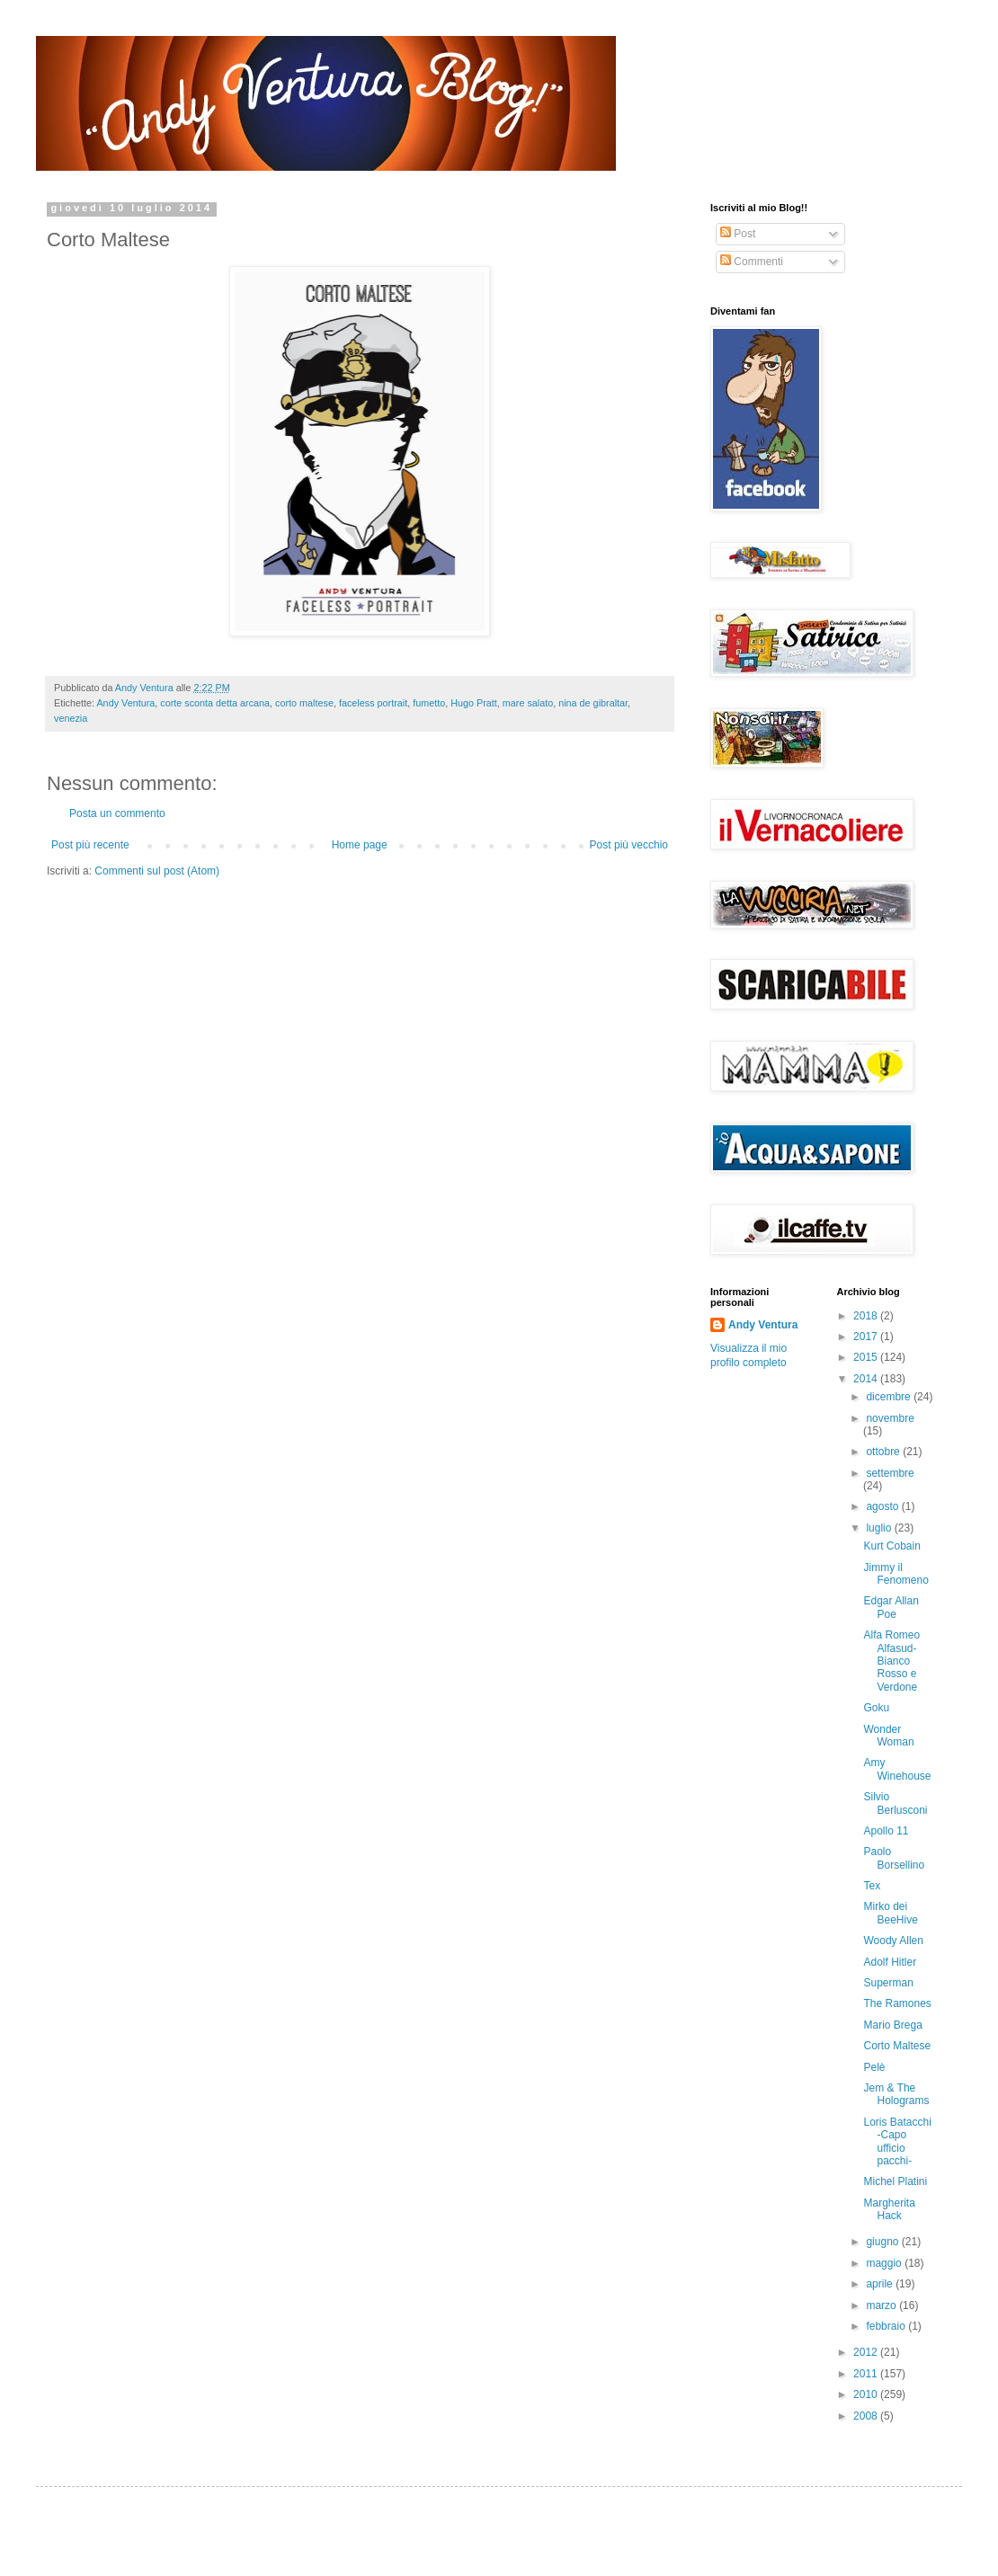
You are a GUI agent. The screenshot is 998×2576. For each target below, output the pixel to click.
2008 (866, 2416)
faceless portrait (373, 702)
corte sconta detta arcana (215, 702)
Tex (871, 1885)
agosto (883, 1506)
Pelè (874, 2067)
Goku (876, 1707)
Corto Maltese (897, 2045)
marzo (882, 2305)
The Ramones (897, 2003)
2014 (866, 1378)
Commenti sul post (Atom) (156, 871)
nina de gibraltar (593, 702)
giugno (883, 2241)
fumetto (429, 702)
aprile (881, 2284)
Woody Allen (893, 1940)
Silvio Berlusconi (895, 1803)
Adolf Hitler (889, 1962)
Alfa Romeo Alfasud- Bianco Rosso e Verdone (891, 1661)
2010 (866, 2394)
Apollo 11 (885, 1831)
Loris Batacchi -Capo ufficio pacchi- (897, 2141)
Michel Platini (895, 2181)
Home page (360, 845)
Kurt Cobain (891, 1546)
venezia (70, 718)
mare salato (528, 702)
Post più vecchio (629, 845)
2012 (866, 2352)
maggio (885, 2263)
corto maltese (304, 702)
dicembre (889, 1396)
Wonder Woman (888, 1735)
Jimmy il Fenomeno (895, 1573)
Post (737, 233)
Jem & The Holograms (896, 2094)
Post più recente (90, 845)
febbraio (887, 2326)
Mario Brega (892, 2025)
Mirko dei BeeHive (890, 1912)
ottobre (884, 1451)
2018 (866, 1316)
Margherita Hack (888, 2209)
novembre (889, 1418)
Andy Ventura (125, 702)
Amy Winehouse (897, 1768)
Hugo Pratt (473, 702)
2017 (866, 1336)
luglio (880, 1528)
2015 (866, 1357)
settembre (889, 1473)
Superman (888, 1982)
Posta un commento (117, 813)
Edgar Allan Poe (890, 1607)
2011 (866, 2373)
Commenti (751, 261)
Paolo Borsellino (893, 1857)
